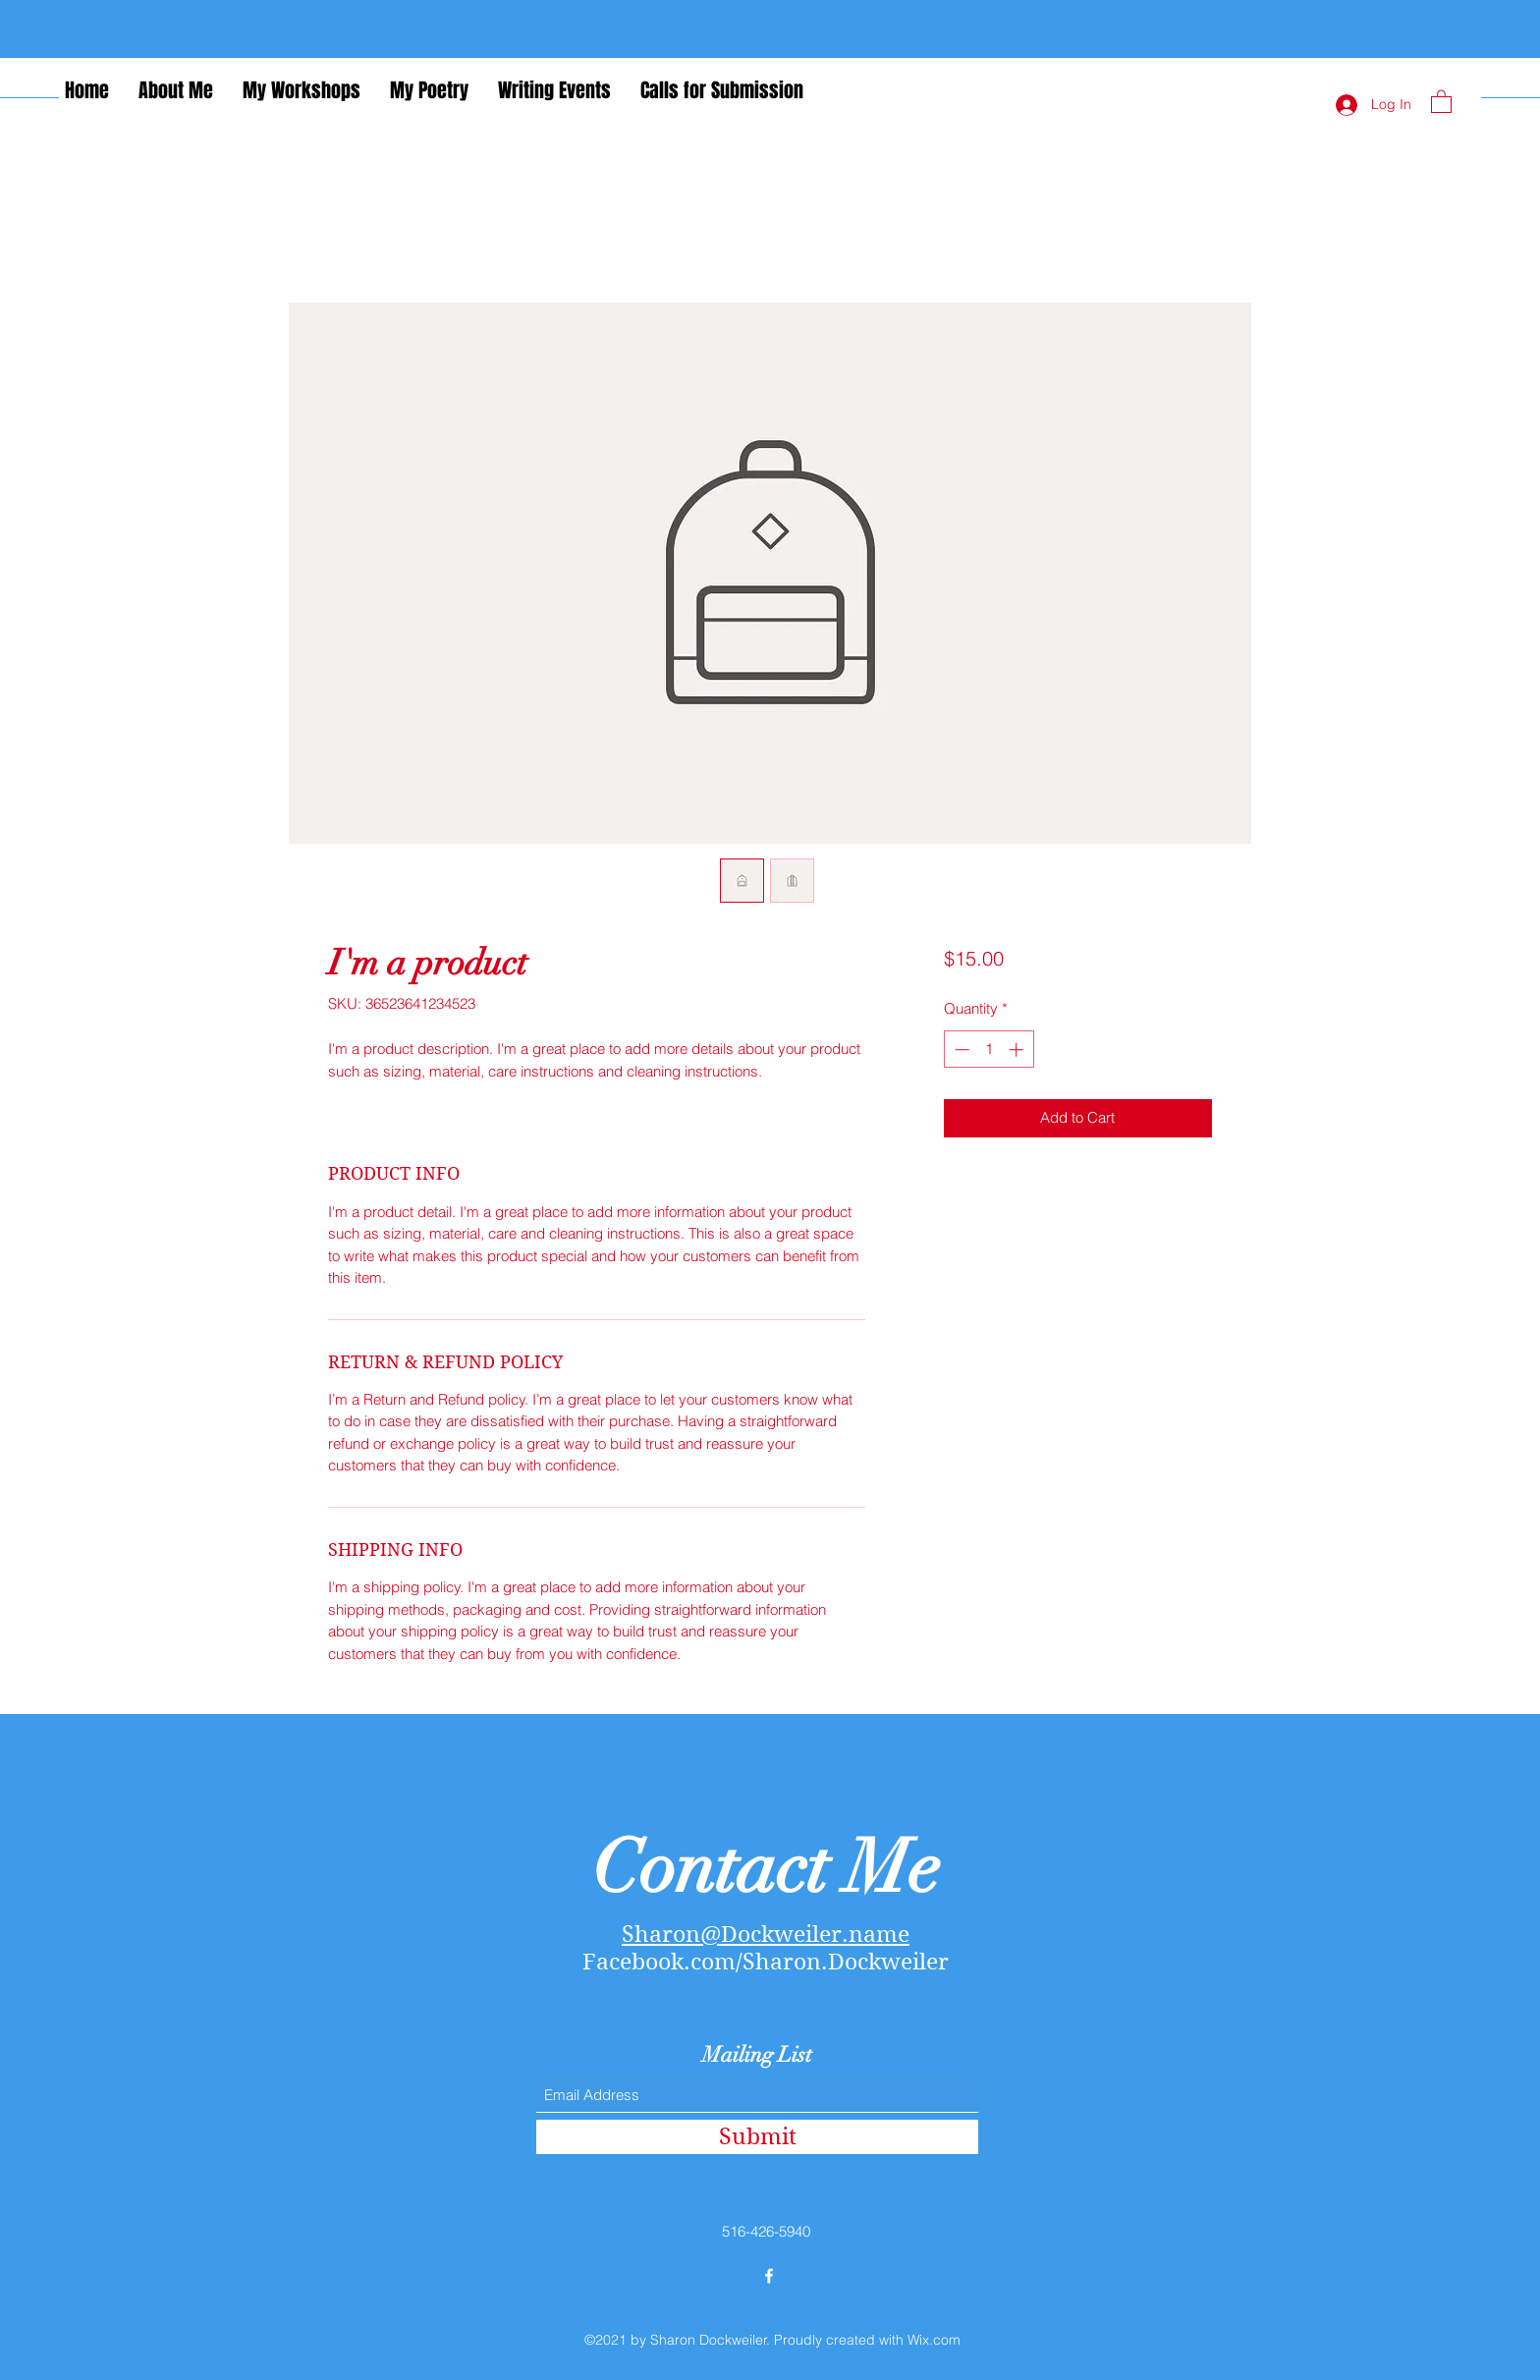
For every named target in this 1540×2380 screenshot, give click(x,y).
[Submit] (757, 2137)
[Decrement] (960, 1049)
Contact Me (766, 1867)
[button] (1441, 100)
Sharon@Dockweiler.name (765, 1934)
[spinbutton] (988, 1049)
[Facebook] (769, 2276)
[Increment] (1018, 1049)
